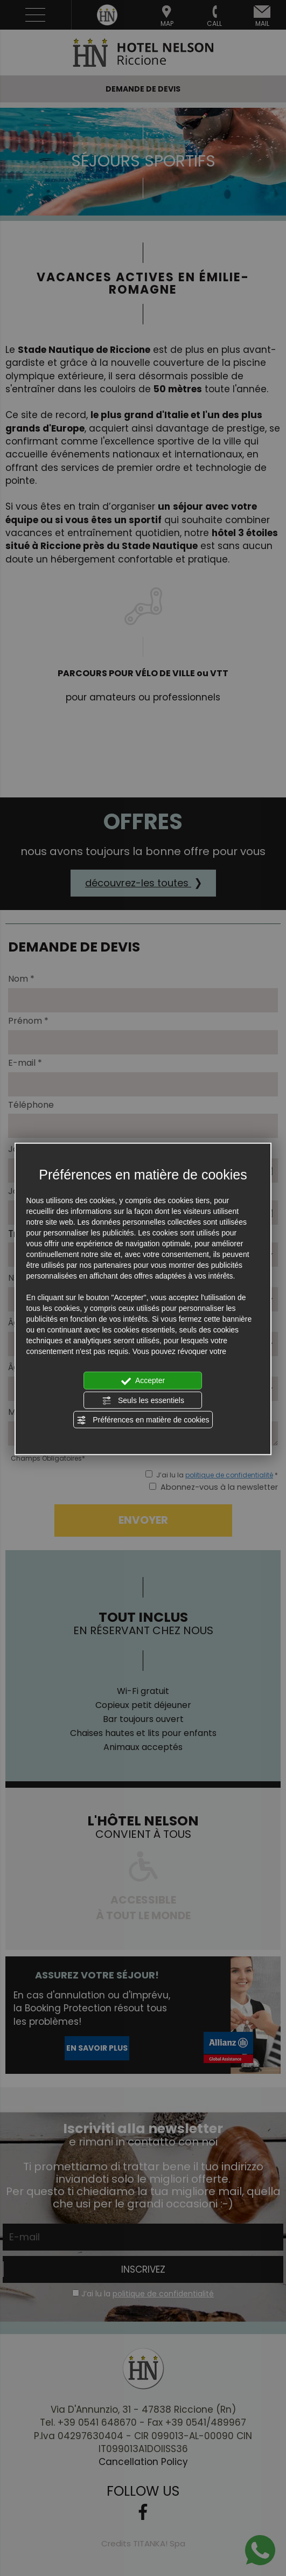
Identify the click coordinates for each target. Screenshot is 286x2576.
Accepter (143, 1381)
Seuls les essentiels (143, 1400)
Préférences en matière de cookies (142, 1420)
